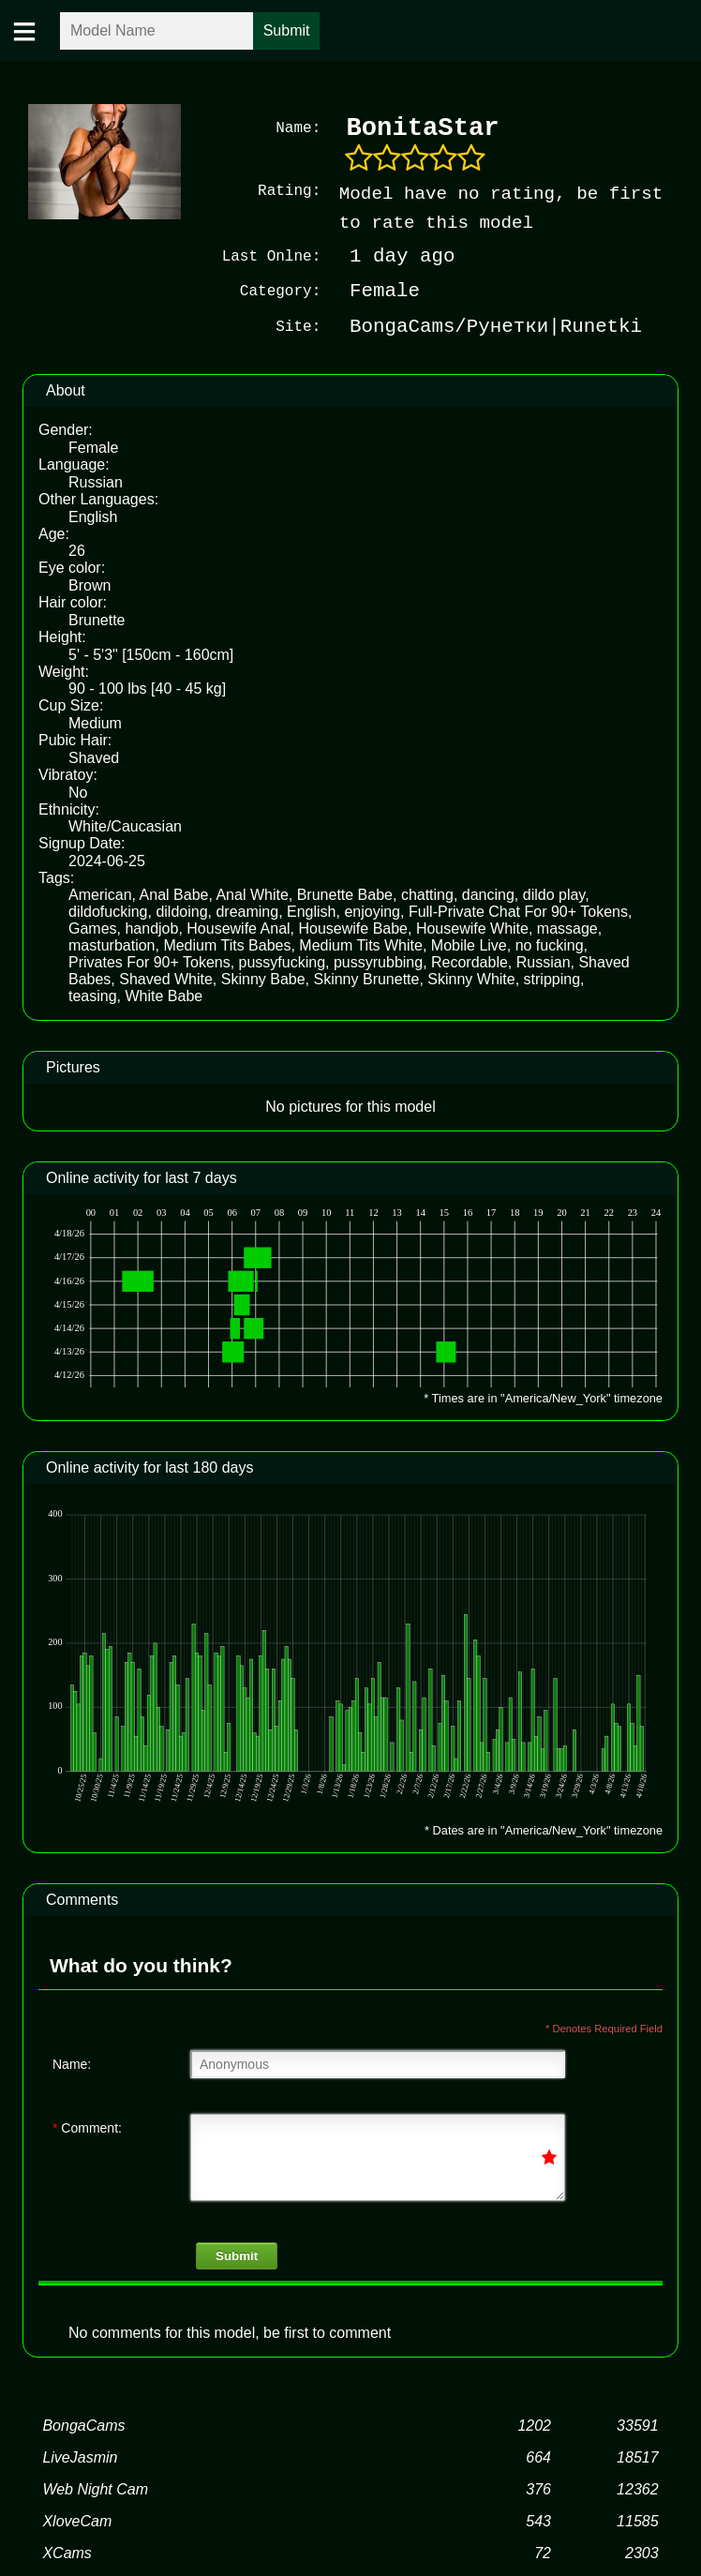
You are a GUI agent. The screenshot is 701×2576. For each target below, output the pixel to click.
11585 (638, 2520)
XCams (66, 2552)
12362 (638, 2488)
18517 (638, 2456)
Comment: (87, 2126)
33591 (638, 2425)
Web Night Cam (95, 2488)
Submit (237, 2255)
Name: (71, 2063)
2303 (642, 2552)
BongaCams (83, 2425)
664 (538, 2456)
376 (538, 2488)
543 (538, 2520)
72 (542, 2552)
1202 (534, 2425)
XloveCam (77, 2520)
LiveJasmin (79, 2456)
